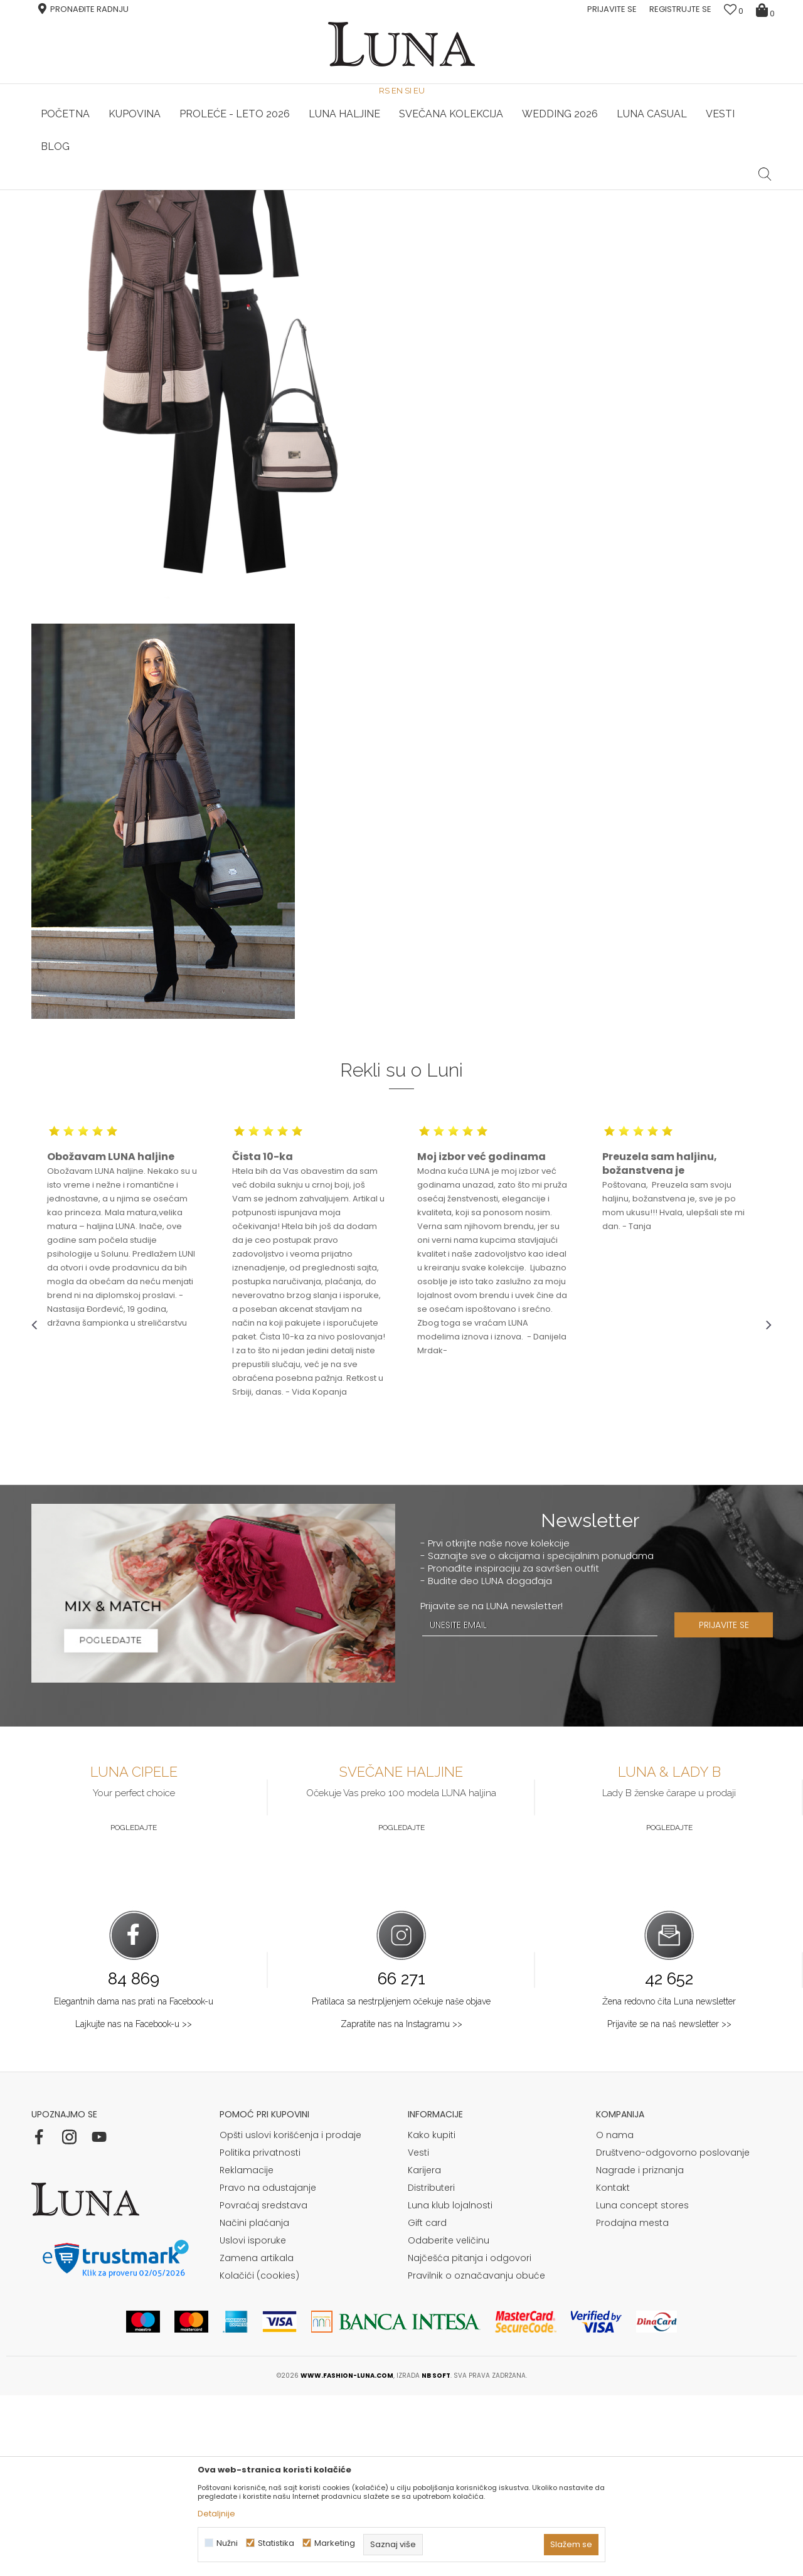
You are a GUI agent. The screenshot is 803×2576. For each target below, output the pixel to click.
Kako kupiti (431, 2315)
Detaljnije (216, 2514)
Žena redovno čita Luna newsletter (669, 2182)
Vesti (418, 2333)
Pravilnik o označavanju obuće (476, 2456)
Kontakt (613, 2368)
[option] (155, 191)
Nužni (227, 2543)
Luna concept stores (642, 2386)
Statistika (276, 2543)
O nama (615, 2315)
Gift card (427, 2403)
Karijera (424, 2350)
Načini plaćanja (254, 2403)
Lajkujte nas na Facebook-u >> (133, 2205)
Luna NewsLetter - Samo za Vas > (405, 190)
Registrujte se (680, 9)
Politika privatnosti (260, 2333)
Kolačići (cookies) (259, 2456)
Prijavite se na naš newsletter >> (669, 2205)
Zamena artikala (257, 2438)
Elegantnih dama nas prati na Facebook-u (133, 2182)
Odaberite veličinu (448, 2421)
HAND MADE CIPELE (155, 190)
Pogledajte (133, 2008)
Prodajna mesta (632, 2403)
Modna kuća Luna (65, 207)
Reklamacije (247, 2350)
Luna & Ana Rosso (648, 190)
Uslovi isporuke (253, 2421)
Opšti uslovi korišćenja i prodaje (290, 2315)
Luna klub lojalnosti (450, 2386)
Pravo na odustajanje (268, 2368)
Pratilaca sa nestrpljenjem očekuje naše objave (401, 2182)
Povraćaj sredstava (263, 2386)
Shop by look (134, 207)
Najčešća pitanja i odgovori (469, 2438)
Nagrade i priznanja (640, 2350)
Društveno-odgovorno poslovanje (673, 2333)
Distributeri (431, 2368)
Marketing (334, 2543)
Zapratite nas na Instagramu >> (401, 2205)
